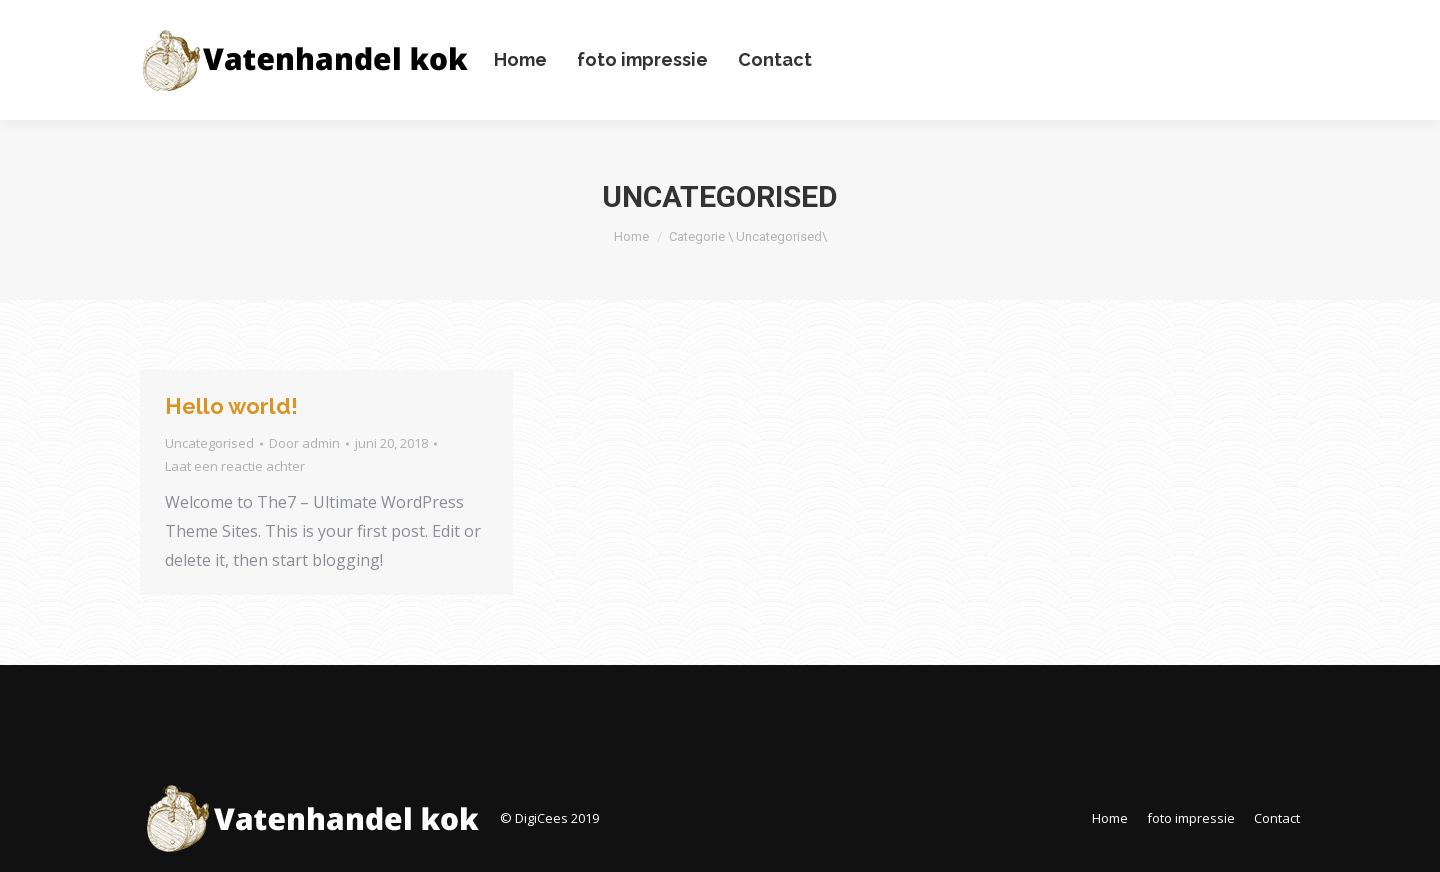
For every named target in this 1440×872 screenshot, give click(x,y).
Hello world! (231, 406)
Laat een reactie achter (235, 466)
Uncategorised (209, 443)
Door (304, 443)
